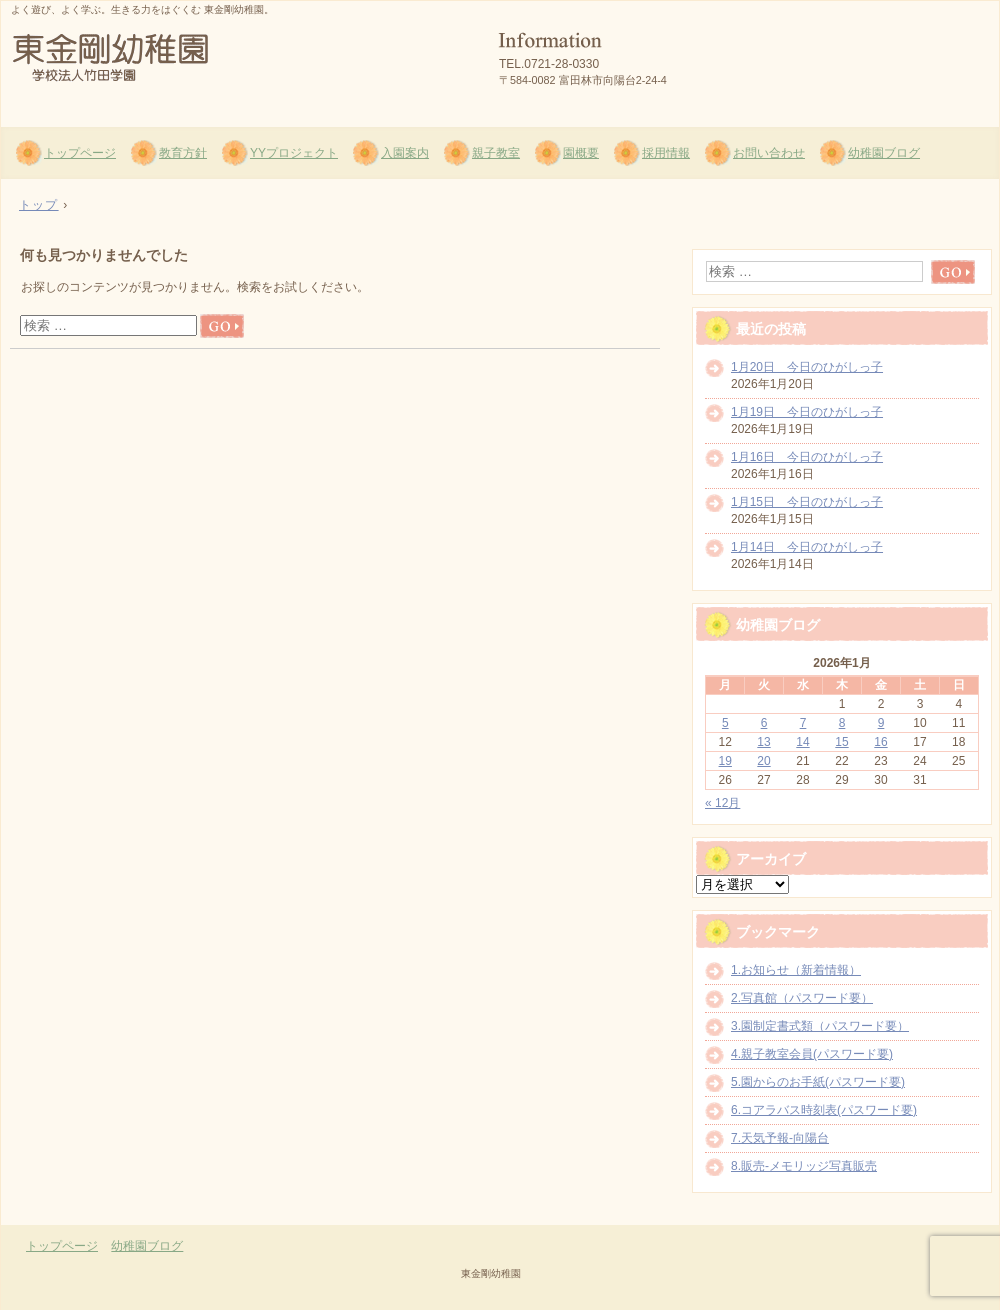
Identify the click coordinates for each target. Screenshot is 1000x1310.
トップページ (80, 153)
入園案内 (405, 153)
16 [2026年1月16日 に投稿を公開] (880, 742)
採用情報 (666, 153)
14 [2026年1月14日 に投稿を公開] (802, 742)
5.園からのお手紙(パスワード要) (818, 1082)
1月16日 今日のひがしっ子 (807, 457)
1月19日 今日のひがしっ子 (807, 412)
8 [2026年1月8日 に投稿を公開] (842, 723)
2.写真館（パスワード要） (802, 998)
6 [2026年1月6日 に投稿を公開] (764, 723)
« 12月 (722, 803)
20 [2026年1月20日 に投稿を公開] (763, 761)
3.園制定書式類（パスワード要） (820, 1026)
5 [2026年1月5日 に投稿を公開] (725, 723)
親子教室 (496, 153)
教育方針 (183, 153)
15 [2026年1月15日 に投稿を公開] (841, 742)
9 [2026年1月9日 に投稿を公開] (881, 723)
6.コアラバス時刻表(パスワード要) (824, 1110)
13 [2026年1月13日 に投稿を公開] (763, 742)
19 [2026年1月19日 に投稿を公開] (725, 761)
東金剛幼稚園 (241, 61)
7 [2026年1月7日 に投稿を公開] (803, 723)
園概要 (581, 153)
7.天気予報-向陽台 (780, 1138)
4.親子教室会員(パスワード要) (812, 1054)
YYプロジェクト (294, 153)
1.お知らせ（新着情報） (796, 970)
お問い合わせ (769, 153)
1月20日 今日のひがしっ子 (807, 367)
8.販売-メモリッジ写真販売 (804, 1166)
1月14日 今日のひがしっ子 (807, 547)
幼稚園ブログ (884, 153)
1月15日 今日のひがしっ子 (807, 502)
